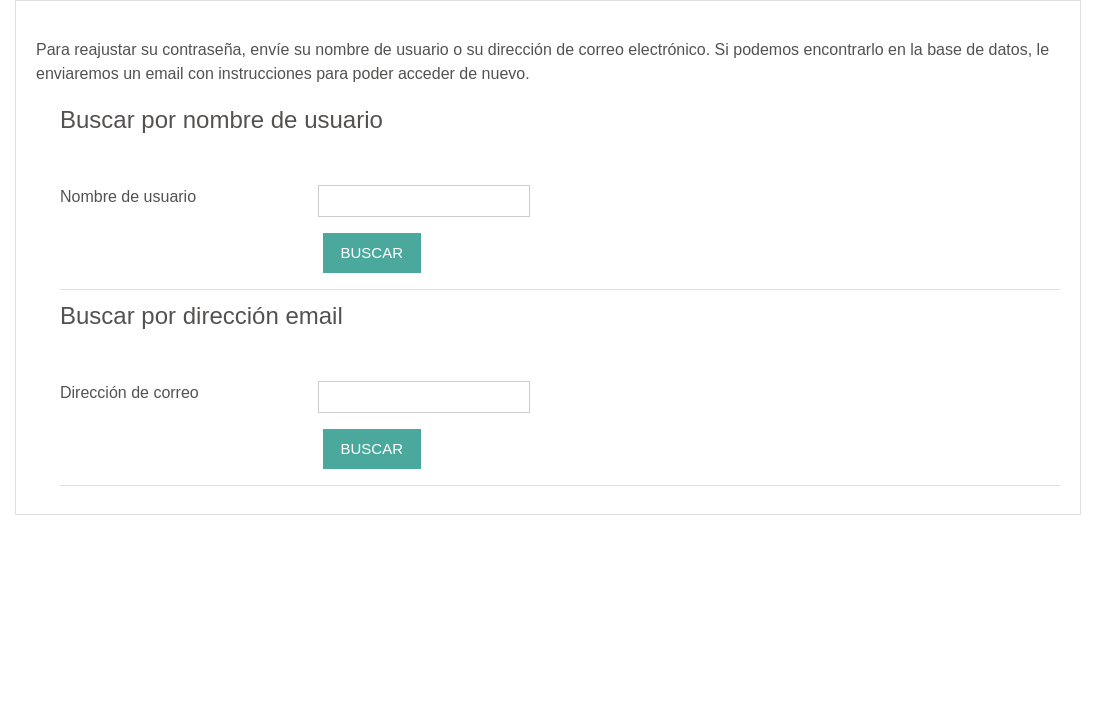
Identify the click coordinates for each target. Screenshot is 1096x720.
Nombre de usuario (128, 196)
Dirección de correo (129, 392)
